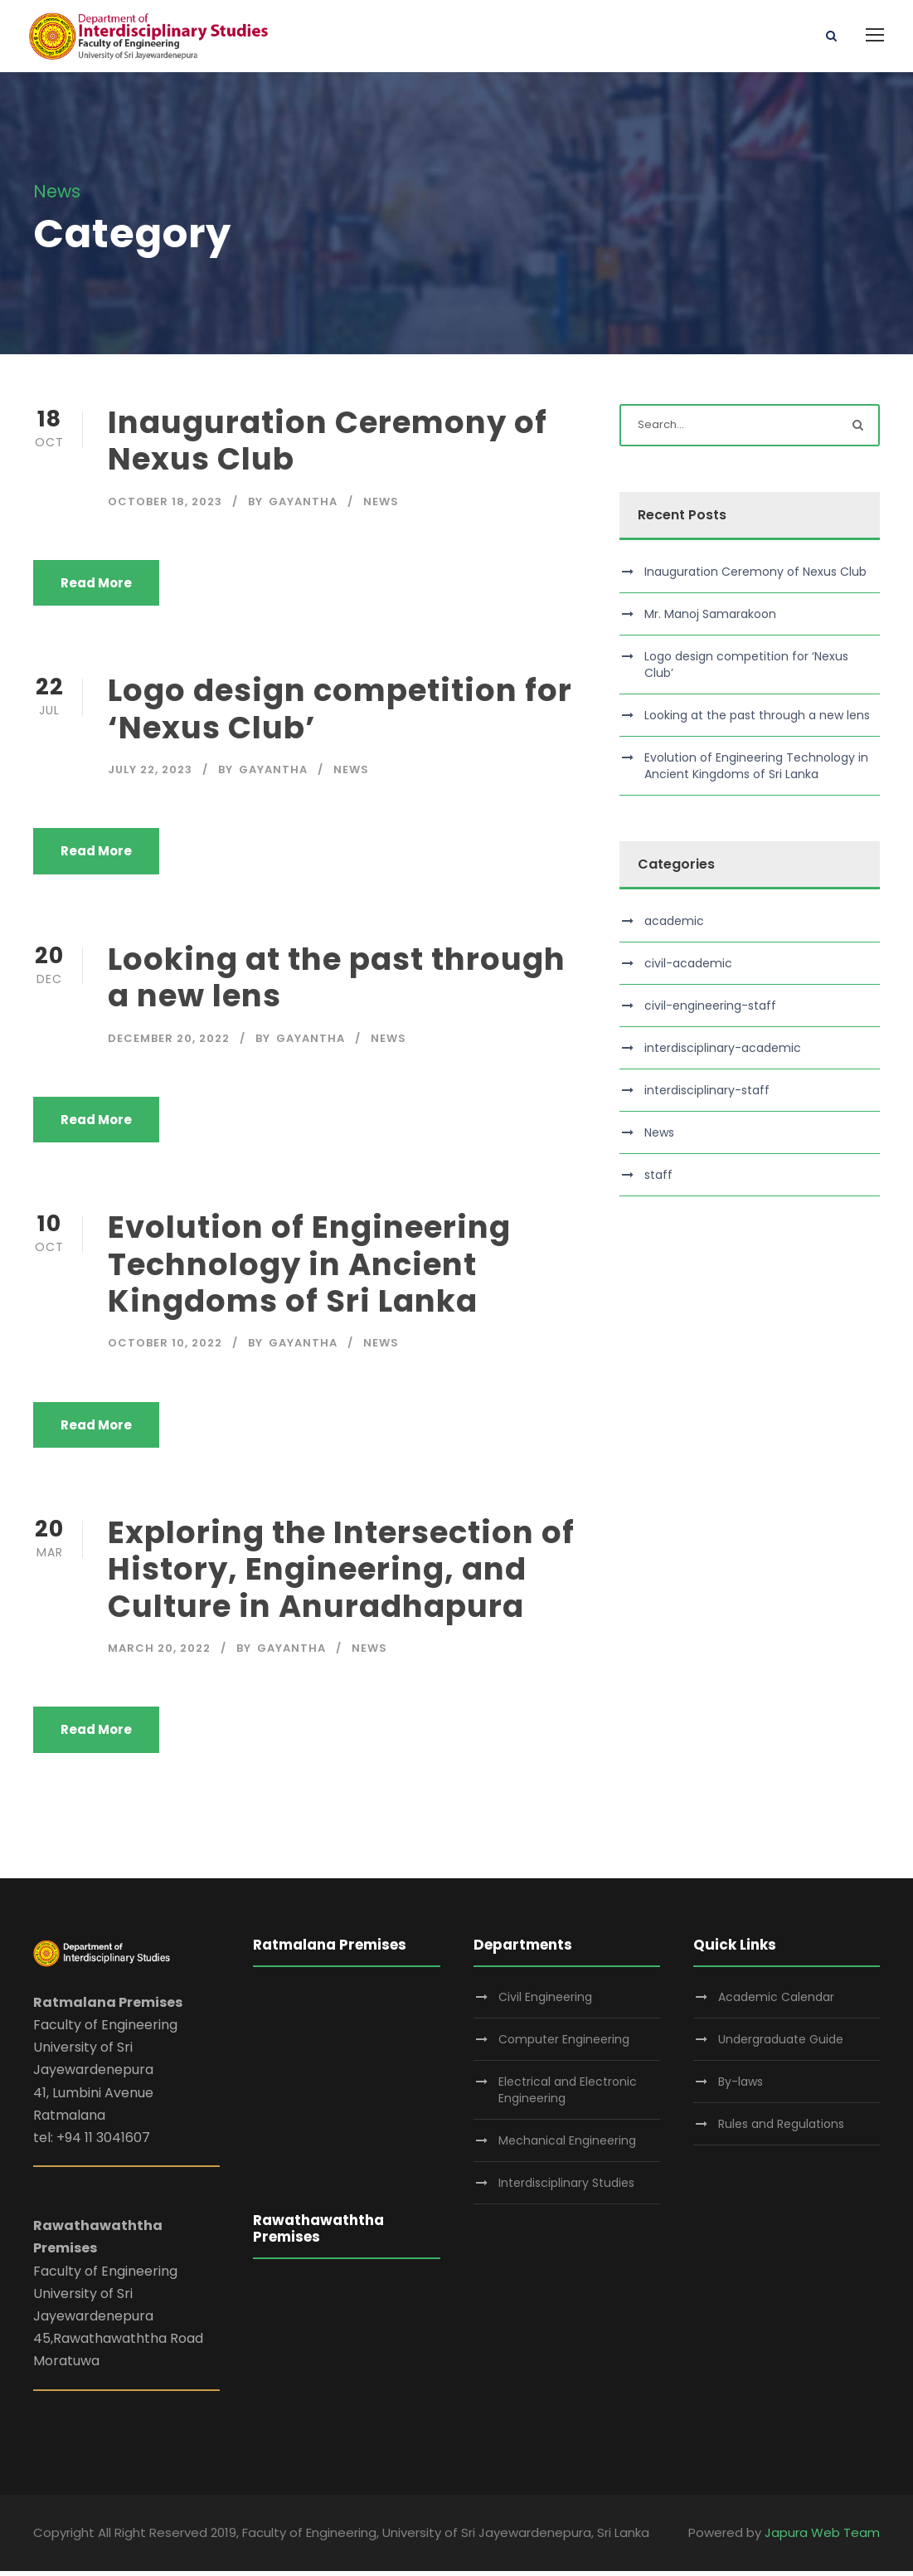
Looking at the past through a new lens (337, 982)
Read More (96, 588)
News (381, 506)
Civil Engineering (545, 2002)
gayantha (303, 506)
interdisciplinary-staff (707, 1095)
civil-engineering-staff (710, 1010)
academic (674, 926)
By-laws (740, 2087)
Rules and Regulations (781, 2129)
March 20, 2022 (159, 1654)
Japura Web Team (822, 2538)
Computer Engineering (563, 2045)
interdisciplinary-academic (722, 1053)
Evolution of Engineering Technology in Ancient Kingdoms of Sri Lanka (309, 1269)
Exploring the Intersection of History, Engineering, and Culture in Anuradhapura (341, 1574)
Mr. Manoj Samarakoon (710, 619)
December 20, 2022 (169, 1043)
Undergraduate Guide (780, 2045)
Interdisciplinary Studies (566, 2188)
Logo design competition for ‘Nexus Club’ (340, 714)
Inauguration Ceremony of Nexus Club (327, 445)
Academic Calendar (776, 2002)
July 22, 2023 (150, 774)
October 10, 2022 (165, 1348)
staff (658, 1179)
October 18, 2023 (165, 506)
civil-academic (688, 968)
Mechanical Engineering (567, 2146)
